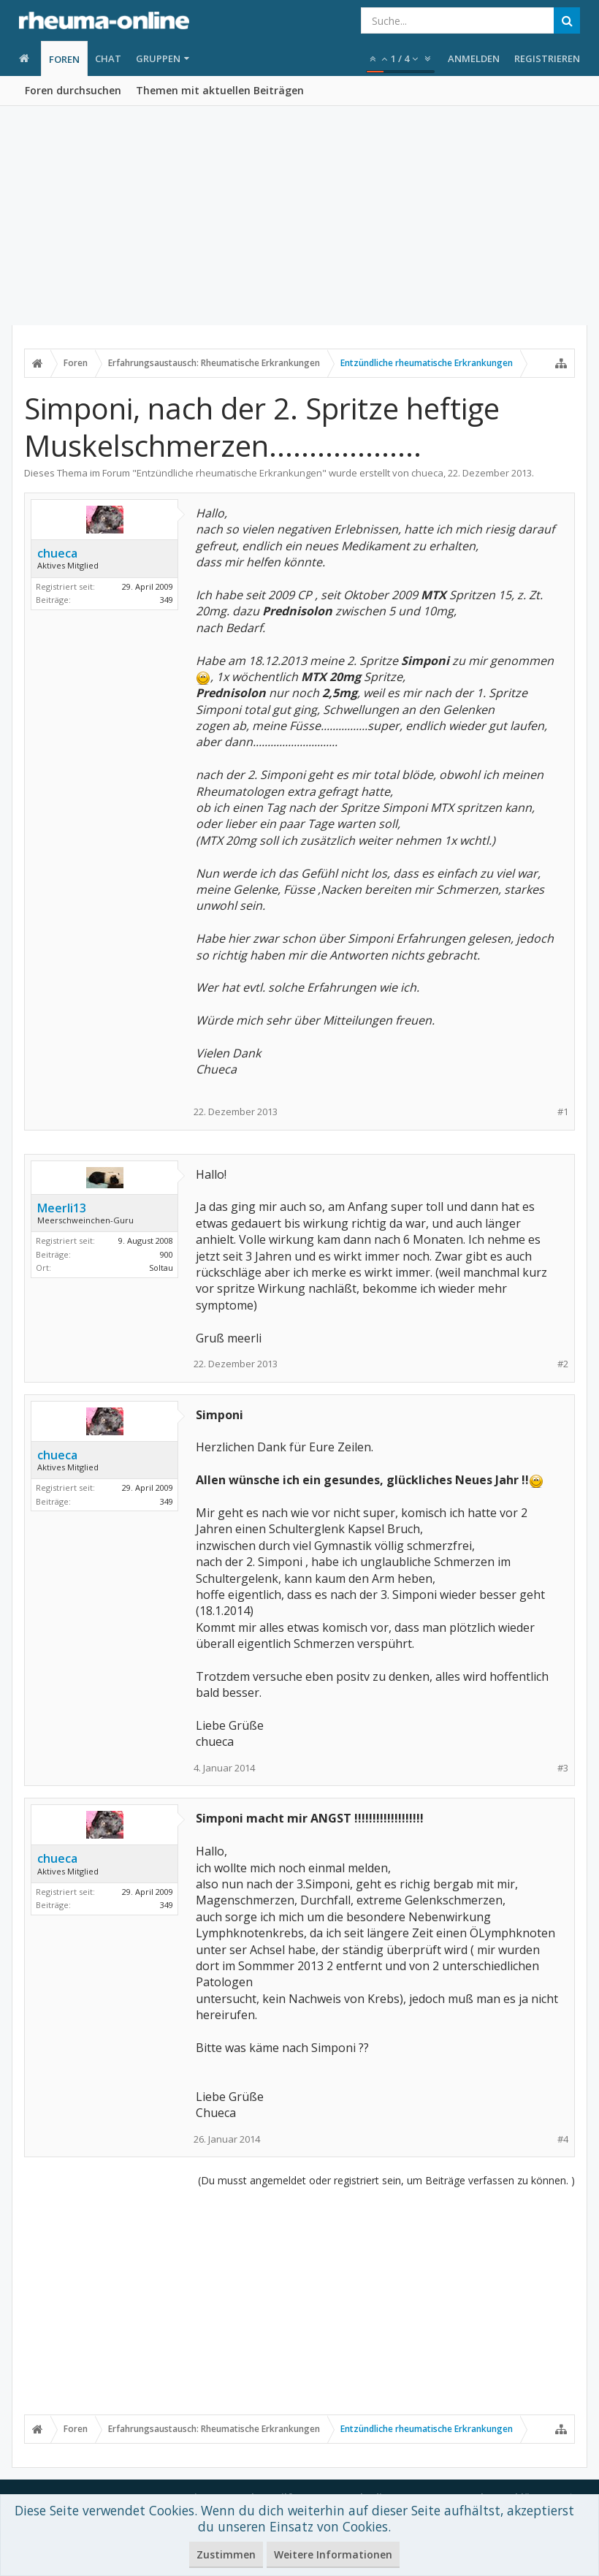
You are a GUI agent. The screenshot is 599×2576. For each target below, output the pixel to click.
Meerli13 (61, 1208)
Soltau (161, 1267)
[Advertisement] (299, 215)
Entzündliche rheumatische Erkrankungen (229, 472)
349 (166, 599)
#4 (562, 2139)
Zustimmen (226, 2554)
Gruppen (158, 58)
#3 (562, 1768)
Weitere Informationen (333, 2554)
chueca (427, 472)
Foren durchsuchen (73, 90)
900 (166, 1254)
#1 (562, 1112)
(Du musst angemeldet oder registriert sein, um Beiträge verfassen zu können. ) (386, 2180)
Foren (64, 59)
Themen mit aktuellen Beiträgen (220, 90)
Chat (108, 58)
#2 (562, 1364)
